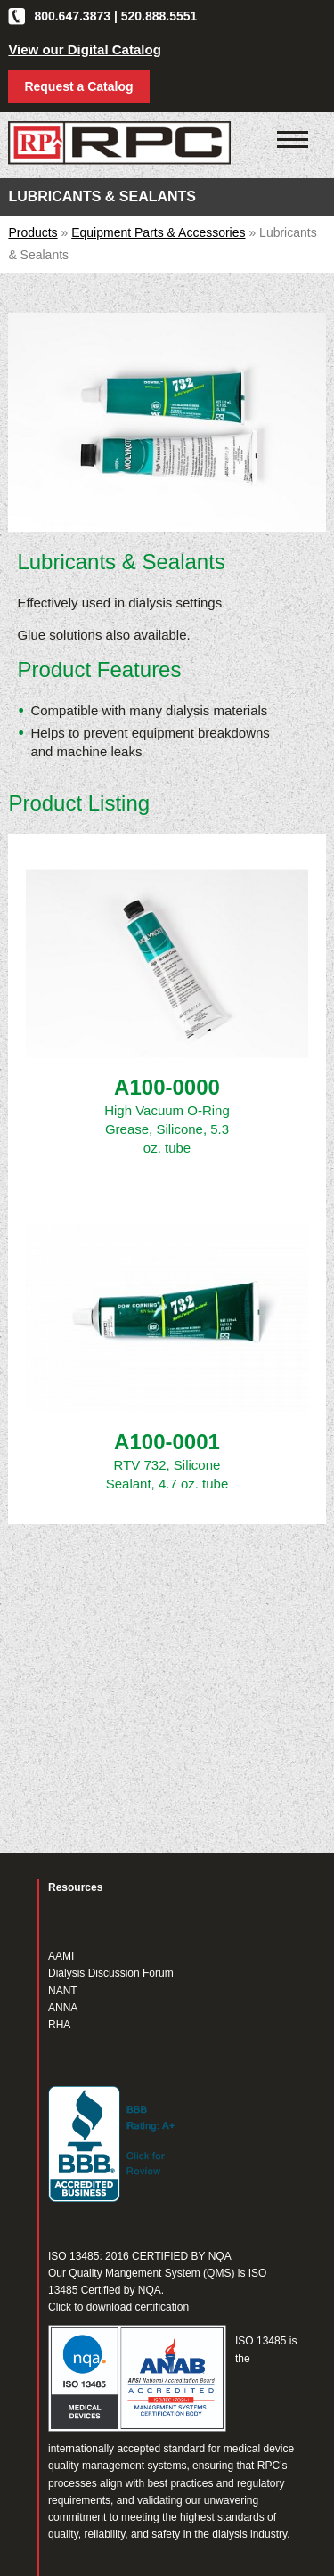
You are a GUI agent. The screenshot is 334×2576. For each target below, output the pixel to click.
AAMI (61, 1956)
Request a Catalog (78, 86)
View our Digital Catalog (84, 49)
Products (32, 232)
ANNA (62, 2007)
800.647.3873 (72, 16)
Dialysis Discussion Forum (111, 1973)
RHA (59, 2024)
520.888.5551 (159, 16)
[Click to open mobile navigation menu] (292, 140)
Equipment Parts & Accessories (158, 232)
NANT (62, 1991)
